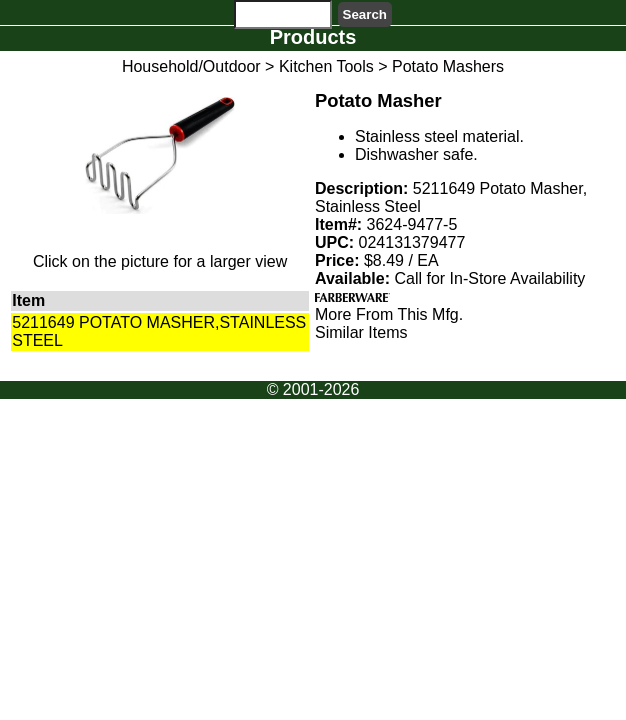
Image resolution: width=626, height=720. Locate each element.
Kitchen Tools (326, 66)
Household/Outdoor (191, 66)
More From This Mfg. (389, 314)
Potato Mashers (448, 66)
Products (313, 37)
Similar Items (361, 332)
